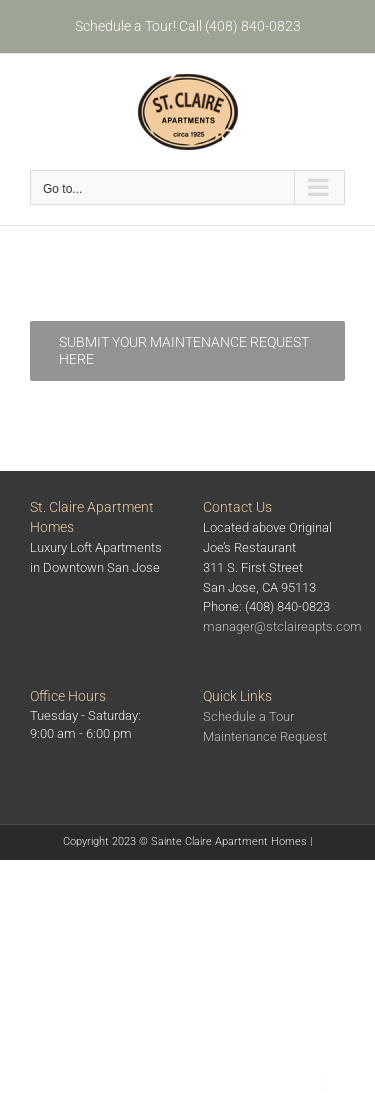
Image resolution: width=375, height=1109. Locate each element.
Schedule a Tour (248, 716)
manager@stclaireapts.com (282, 626)
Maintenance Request (265, 736)
